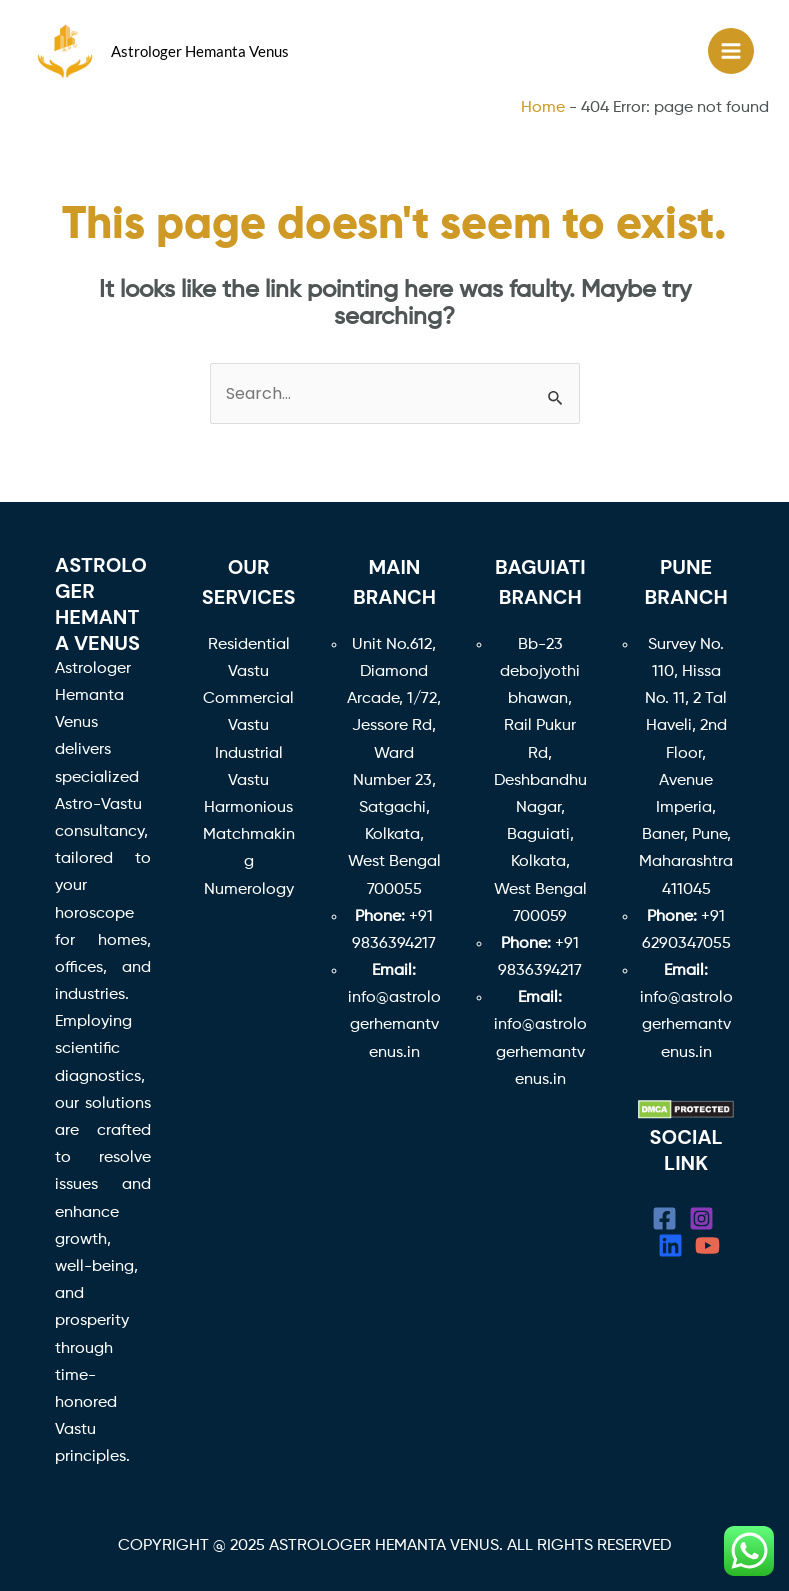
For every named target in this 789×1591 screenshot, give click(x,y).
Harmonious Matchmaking (249, 835)
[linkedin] (670, 1245)
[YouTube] (707, 1245)
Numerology (249, 890)
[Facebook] (664, 1218)
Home (543, 108)
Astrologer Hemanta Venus (200, 51)
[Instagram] (701, 1218)
